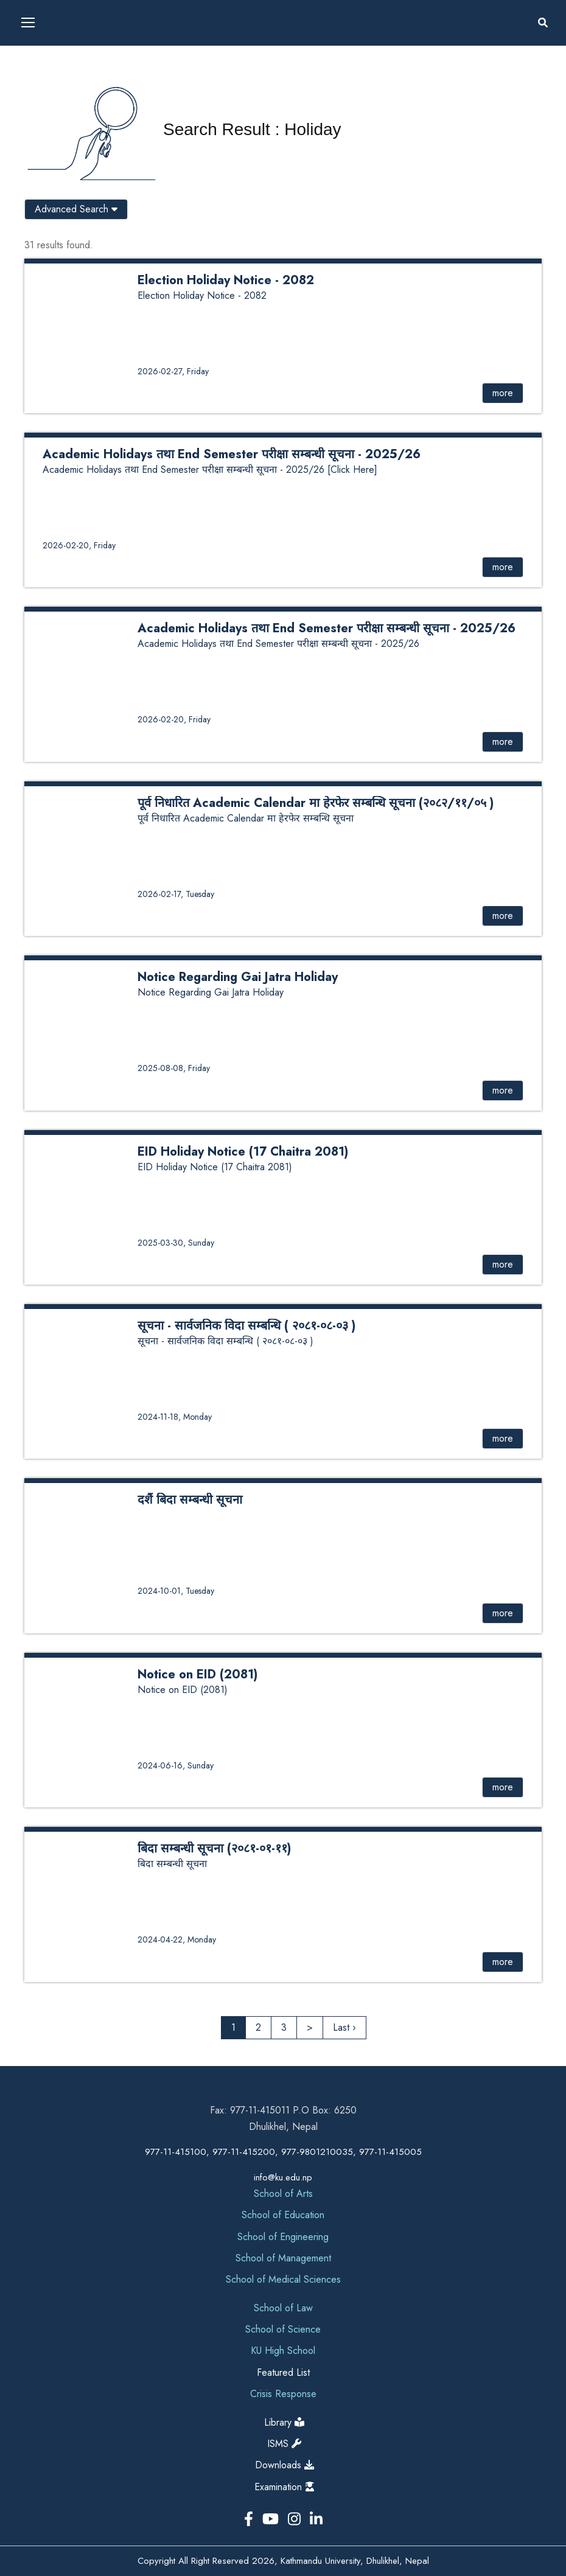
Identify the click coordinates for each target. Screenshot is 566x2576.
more (502, 393)
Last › (344, 2027)
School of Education (283, 2215)
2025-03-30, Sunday (176, 1243)
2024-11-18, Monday (175, 1417)
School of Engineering (283, 2237)
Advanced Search (76, 209)
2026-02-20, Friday (79, 545)
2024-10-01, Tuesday (176, 1591)
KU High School (283, 2351)
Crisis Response (283, 2394)
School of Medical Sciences (283, 2279)
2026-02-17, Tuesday (176, 894)
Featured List (283, 2372)
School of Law (283, 2308)
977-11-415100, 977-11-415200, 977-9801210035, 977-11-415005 (283, 2152)
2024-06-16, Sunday (176, 1765)
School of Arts (283, 2194)
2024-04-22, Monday (177, 1939)
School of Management (283, 2258)
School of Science (283, 2329)
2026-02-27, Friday (173, 371)
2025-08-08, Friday (174, 1068)
